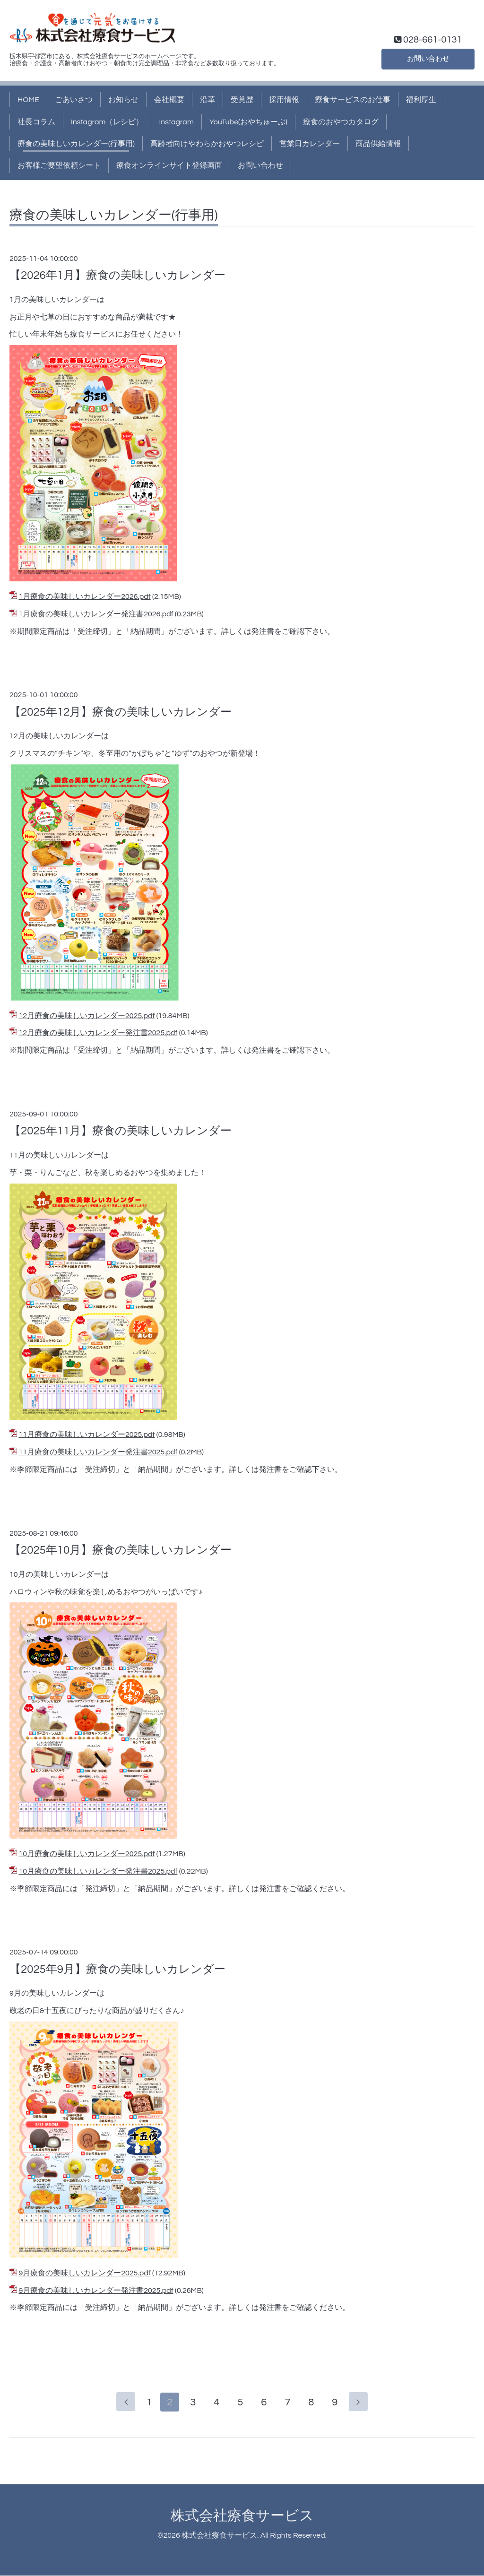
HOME (28, 100)
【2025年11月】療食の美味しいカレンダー (120, 1131)
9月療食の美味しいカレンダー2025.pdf (84, 2273)
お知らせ (123, 100)
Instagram (176, 122)
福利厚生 (421, 100)
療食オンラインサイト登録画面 (169, 165)
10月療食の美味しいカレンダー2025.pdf (86, 1854)
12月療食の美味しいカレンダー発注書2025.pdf (97, 1033)
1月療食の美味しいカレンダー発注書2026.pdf (95, 614)
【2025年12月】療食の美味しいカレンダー (120, 712)
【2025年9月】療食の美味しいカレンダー (117, 1969)
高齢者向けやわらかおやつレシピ (207, 143)
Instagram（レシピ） (107, 122)
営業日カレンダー (309, 143)
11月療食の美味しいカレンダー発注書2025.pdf (97, 1452)
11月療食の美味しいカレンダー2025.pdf (86, 1434)
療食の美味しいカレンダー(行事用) (76, 143)
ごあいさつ (74, 100)
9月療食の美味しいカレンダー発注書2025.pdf (95, 2290)
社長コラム (36, 122)
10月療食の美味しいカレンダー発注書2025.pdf (97, 1871)
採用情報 (284, 100)
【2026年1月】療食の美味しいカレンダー (117, 275)
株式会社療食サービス (242, 2516)
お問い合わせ (428, 58)
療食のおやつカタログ (341, 122)
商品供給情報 (378, 143)
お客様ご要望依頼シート (59, 165)
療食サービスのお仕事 (352, 100)
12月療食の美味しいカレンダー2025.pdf (86, 1016)
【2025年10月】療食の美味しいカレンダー (120, 1550)
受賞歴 (242, 100)
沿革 (207, 100)
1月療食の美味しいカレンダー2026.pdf (84, 596)
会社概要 (169, 100)
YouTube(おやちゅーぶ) (248, 122)
